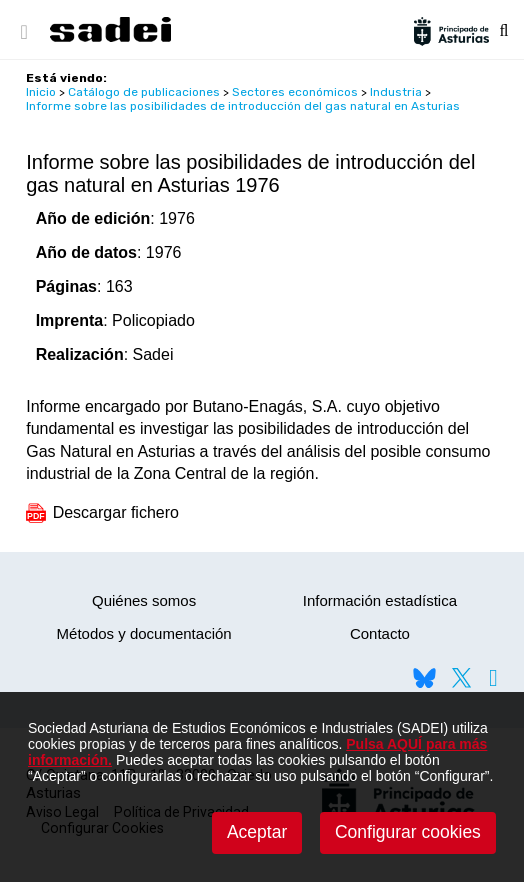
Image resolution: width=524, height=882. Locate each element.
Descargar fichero (102, 512)
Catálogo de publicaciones (144, 92)
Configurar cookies (408, 832)
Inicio (41, 92)
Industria (396, 92)
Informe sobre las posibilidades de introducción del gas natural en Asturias (243, 106)
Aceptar (257, 832)
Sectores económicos (295, 92)
